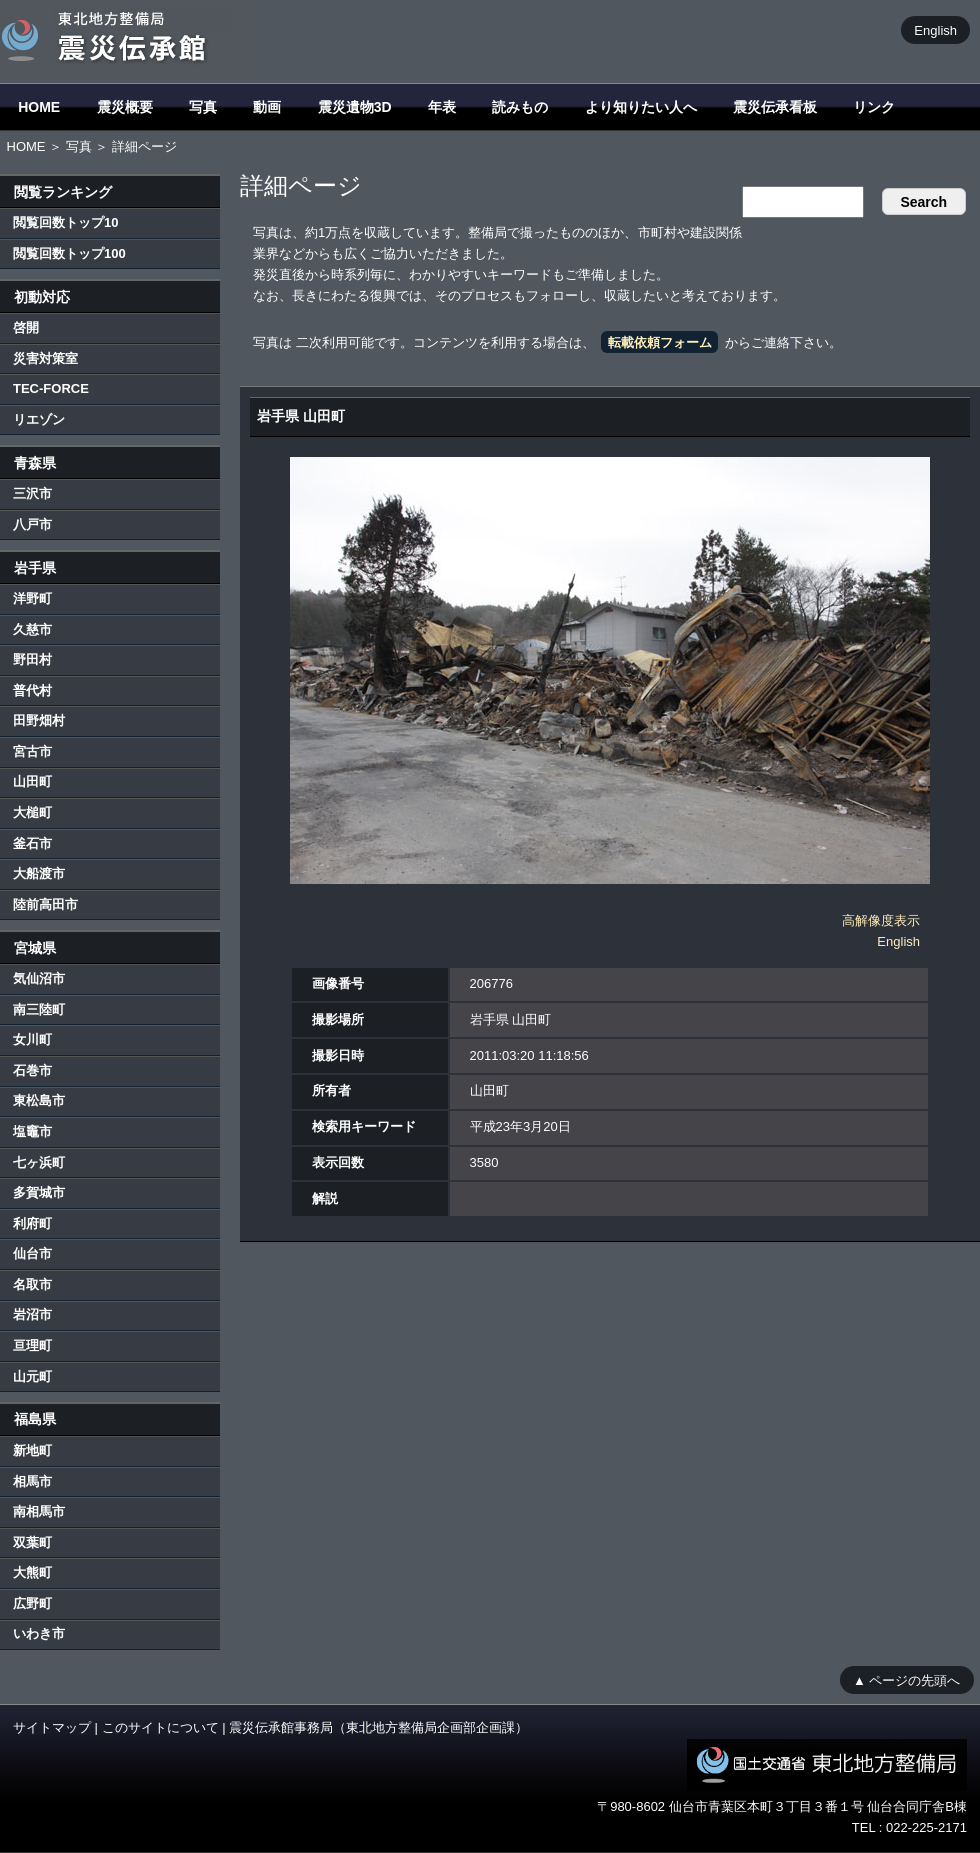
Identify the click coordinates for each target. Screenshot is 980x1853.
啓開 (26, 327)
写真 (203, 107)
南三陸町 (39, 1009)
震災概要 (125, 107)
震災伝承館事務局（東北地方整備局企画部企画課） (378, 1727)
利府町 (32, 1223)
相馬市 (32, 1481)
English (935, 29)
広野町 (32, 1603)
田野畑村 (39, 720)
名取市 (32, 1284)
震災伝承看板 (775, 107)
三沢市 (32, 493)
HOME (39, 107)
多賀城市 (39, 1192)
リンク (874, 107)
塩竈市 (32, 1131)
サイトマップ (52, 1727)
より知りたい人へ (641, 107)
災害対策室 (45, 358)
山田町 (32, 781)
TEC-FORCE (51, 388)
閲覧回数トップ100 (69, 253)
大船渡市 (39, 873)
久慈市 (32, 629)
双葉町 (32, 1542)
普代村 (32, 690)
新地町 (32, 1450)
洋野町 (32, 598)
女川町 (32, 1039)
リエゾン (39, 419)
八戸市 (32, 524)
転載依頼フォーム (660, 342)
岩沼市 (32, 1314)
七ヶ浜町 (39, 1162)
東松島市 (39, 1100)
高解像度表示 (881, 920)
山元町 (32, 1376)
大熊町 (32, 1572)
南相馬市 (39, 1511)
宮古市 (32, 751)
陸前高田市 (45, 904)
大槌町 (32, 812)
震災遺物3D (355, 107)
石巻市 (32, 1070)
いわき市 (39, 1633)
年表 (442, 107)
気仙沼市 (39, 978)
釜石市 (32, 843)
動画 (267, 107)
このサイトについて (160, 1727)
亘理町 (32, 1345)
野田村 (32, 659)
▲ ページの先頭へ (906, 1679)
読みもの (520, 107)
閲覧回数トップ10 (65, 222)
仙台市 (32, 1253)
